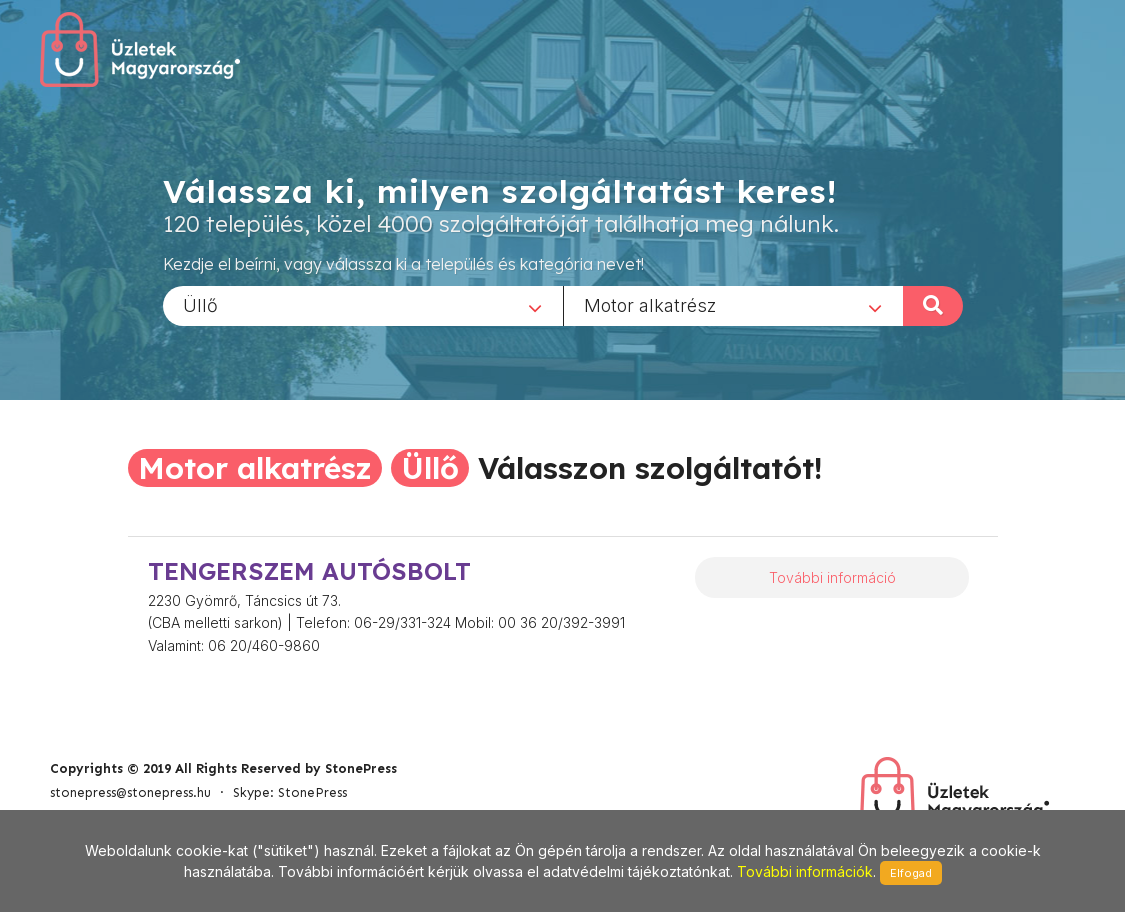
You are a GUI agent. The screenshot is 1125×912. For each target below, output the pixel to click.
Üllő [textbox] (200, 304)
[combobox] (363, 305)
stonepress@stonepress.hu (130, 792)
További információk (805, 871)
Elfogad (911, 873)
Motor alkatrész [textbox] (650, 304)
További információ (832, 577)
